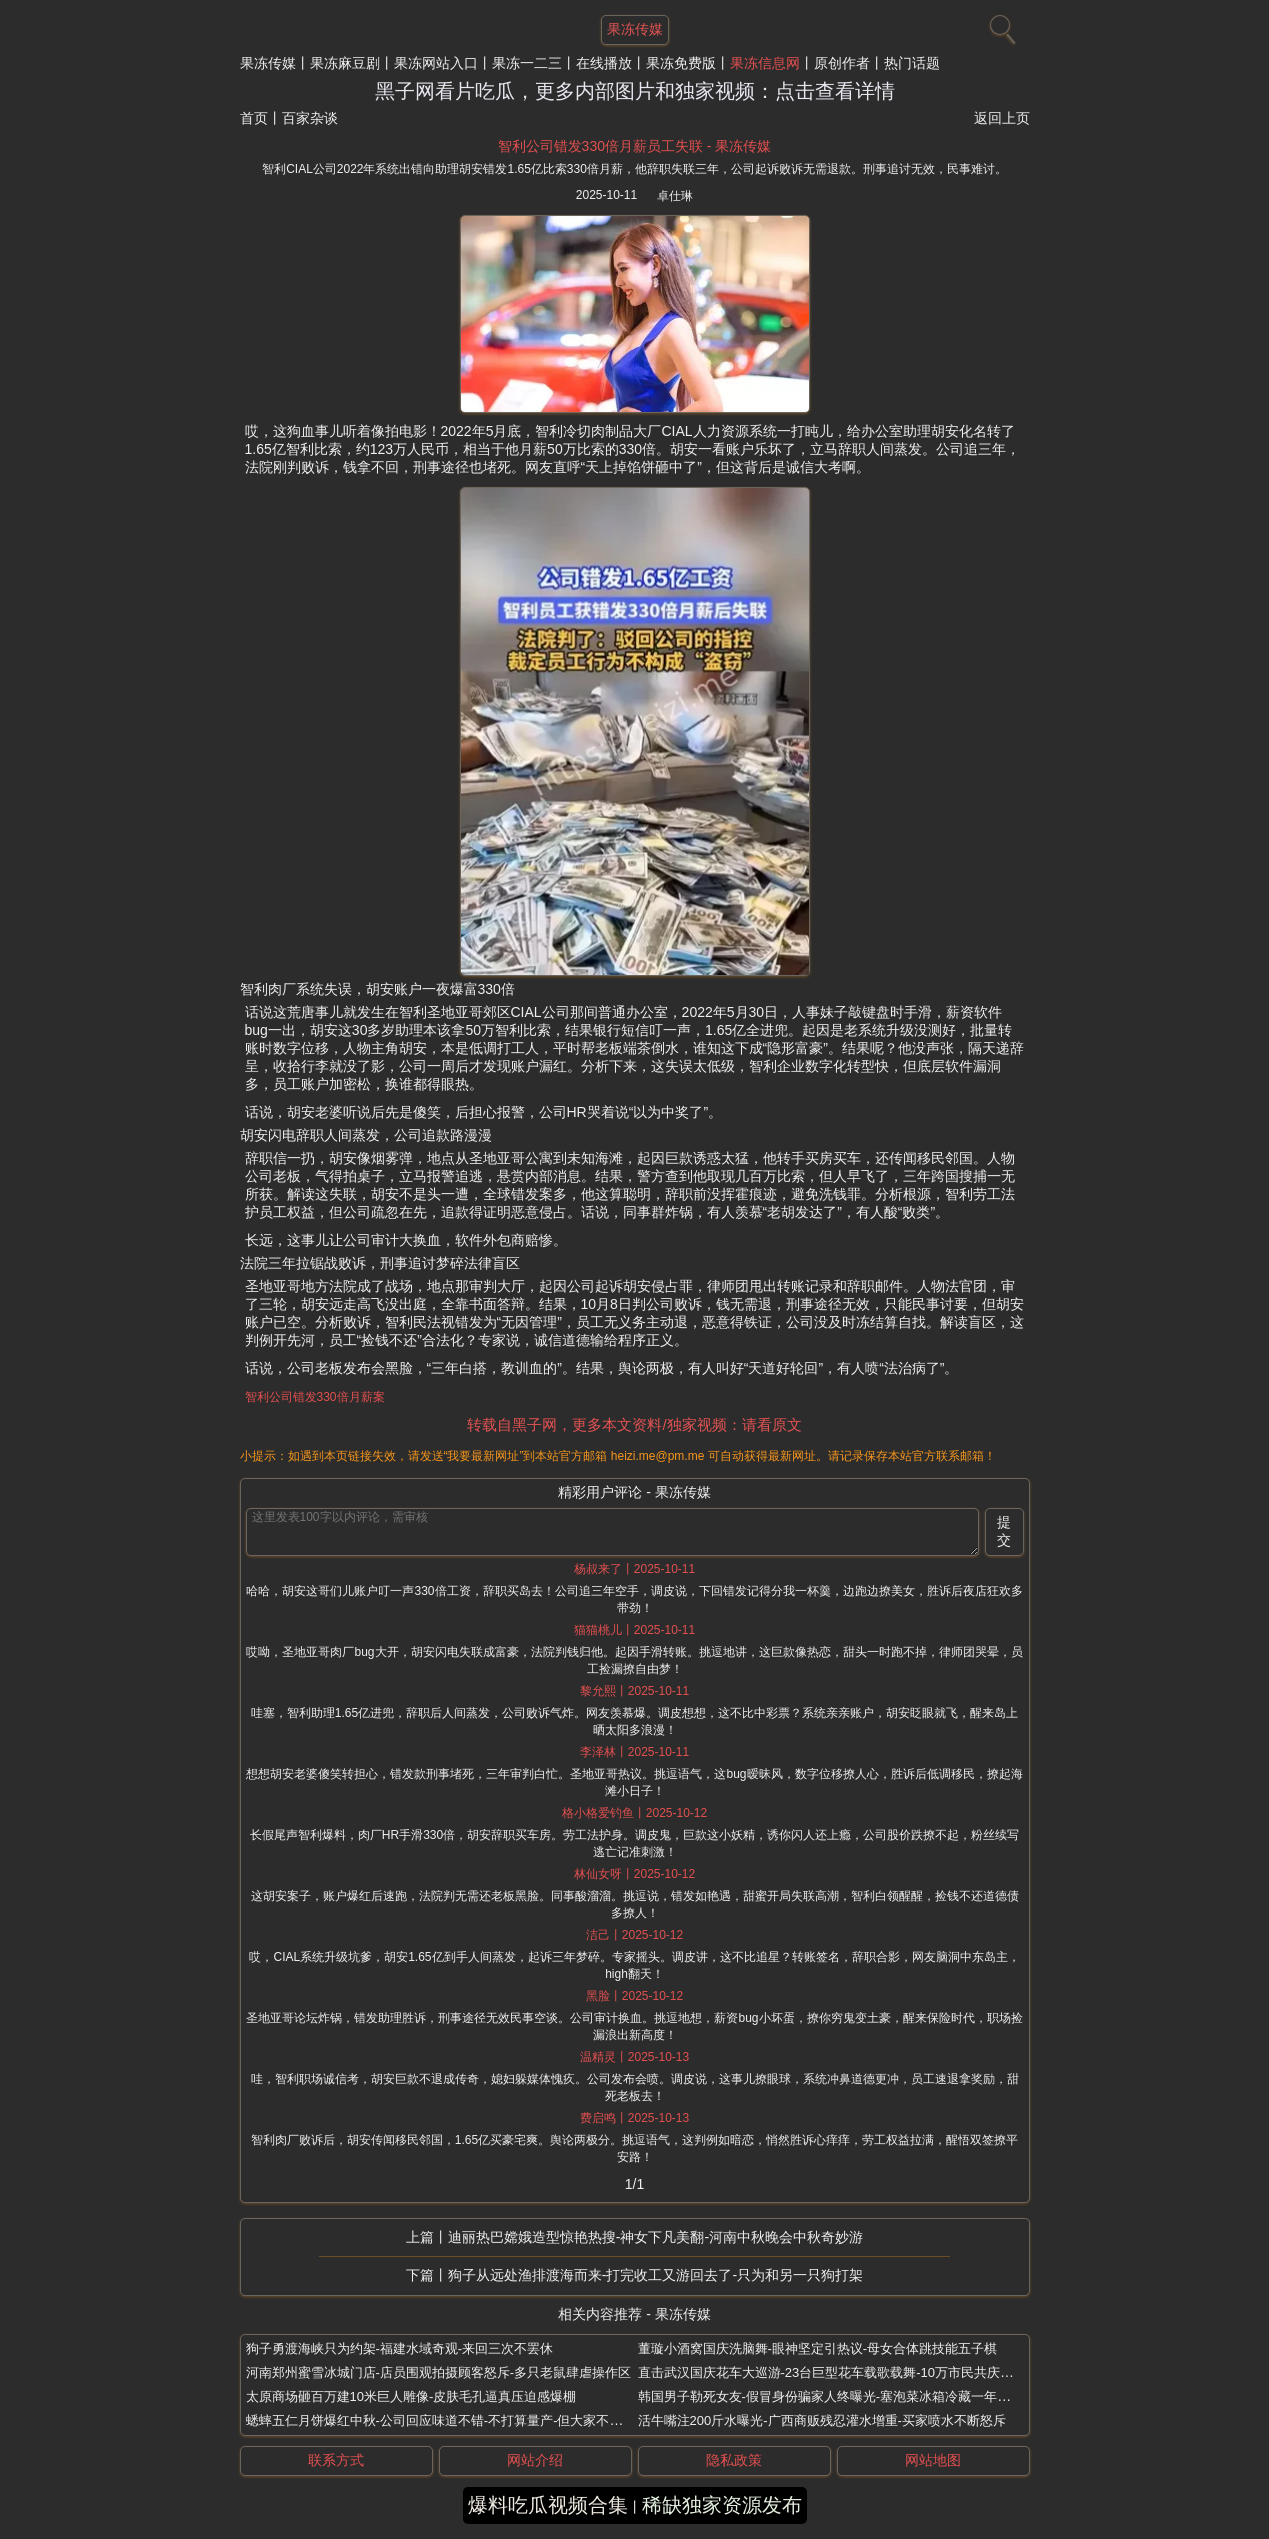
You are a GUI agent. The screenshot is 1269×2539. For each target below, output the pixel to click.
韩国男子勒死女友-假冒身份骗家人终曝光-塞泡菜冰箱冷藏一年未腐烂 (837, 2396)
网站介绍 (535, 2460)
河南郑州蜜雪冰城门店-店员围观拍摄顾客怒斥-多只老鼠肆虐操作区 (439, 2372)
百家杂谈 (310, 118)
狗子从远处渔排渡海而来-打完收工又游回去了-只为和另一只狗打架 (655, 2275)
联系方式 (336, 2460)
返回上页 (1002, 118)
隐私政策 (734, 2460)
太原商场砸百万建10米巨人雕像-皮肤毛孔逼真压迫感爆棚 (411, 2396)
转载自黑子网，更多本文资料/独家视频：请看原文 (634, 1424)
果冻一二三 (527, 63)
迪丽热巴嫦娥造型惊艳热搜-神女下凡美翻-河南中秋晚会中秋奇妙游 (655, 2237)
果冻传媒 (268, 63)
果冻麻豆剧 (345, 63)
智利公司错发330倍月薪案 (315, 1397)
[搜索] (1000, 25)
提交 (1004, 1531)
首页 (254, 118)
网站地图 (933, 2460)
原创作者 (842, 63)
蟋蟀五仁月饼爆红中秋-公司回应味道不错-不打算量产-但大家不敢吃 (441, 2420)
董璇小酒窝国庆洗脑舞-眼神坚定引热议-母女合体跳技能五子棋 (818, 2348)
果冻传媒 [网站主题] (635, 29)
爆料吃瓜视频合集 (548, 2505)
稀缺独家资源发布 (722, 2505)
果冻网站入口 (436, 63)
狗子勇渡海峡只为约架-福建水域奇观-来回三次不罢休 (400, 2348)
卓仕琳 (675, 196)
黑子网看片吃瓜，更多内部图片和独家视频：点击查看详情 (635, 91)
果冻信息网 (765, 63)
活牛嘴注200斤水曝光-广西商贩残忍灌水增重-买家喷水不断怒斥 (822, 2420)
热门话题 (912, 63)
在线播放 (604, 63)
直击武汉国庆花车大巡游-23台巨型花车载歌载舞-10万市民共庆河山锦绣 (845, 2372)
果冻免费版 (681, 63)
